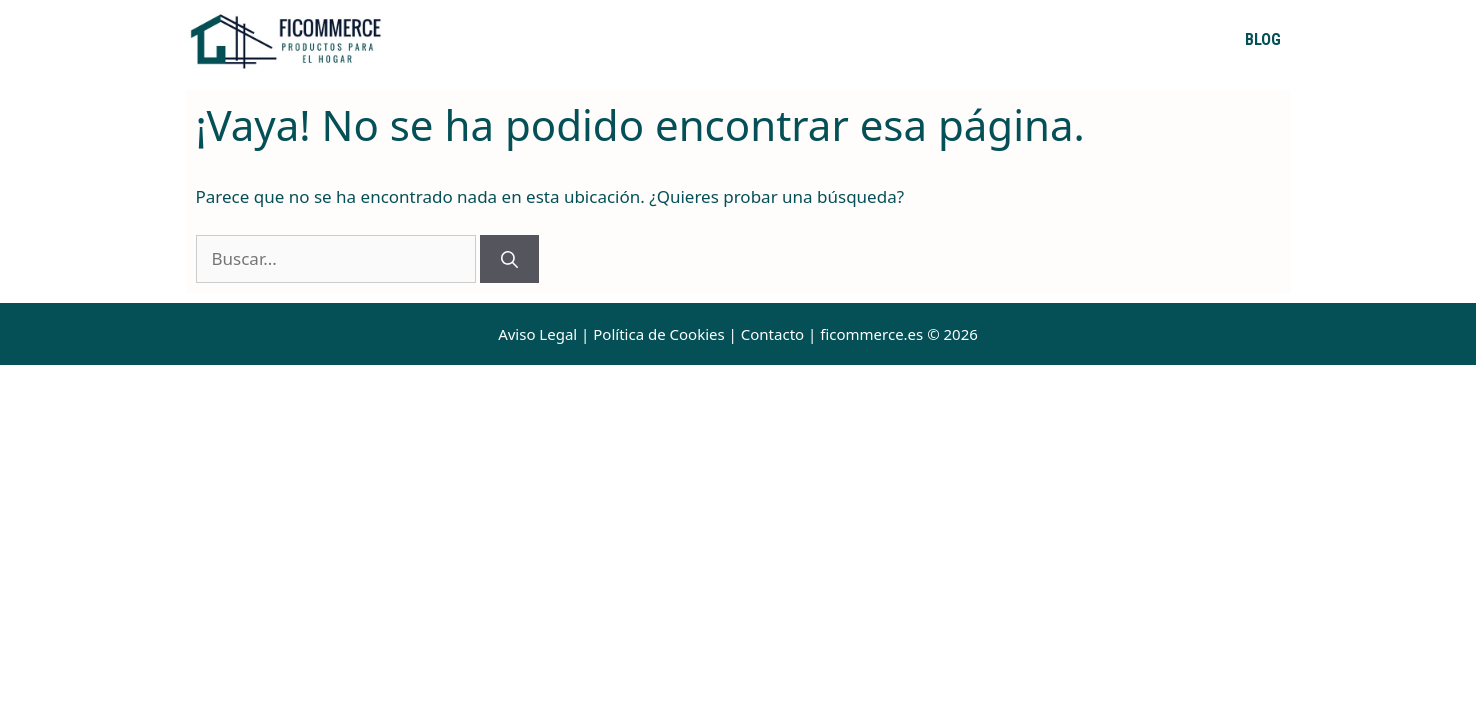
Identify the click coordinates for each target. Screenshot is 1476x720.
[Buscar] (509, 259)
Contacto (772, 334)
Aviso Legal (537, 334)
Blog (1263, 39)
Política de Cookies (658, 334)
